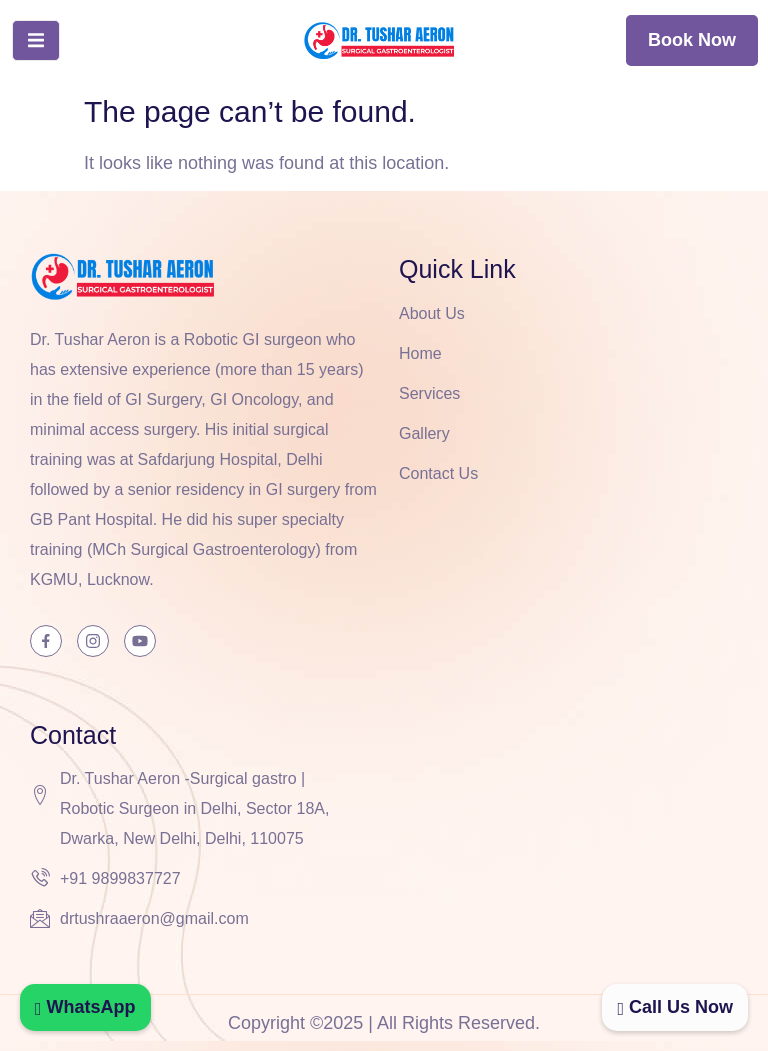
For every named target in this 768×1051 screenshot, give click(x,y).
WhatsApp (85, 1007)
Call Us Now (675, 1007)
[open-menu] (36, 40)
